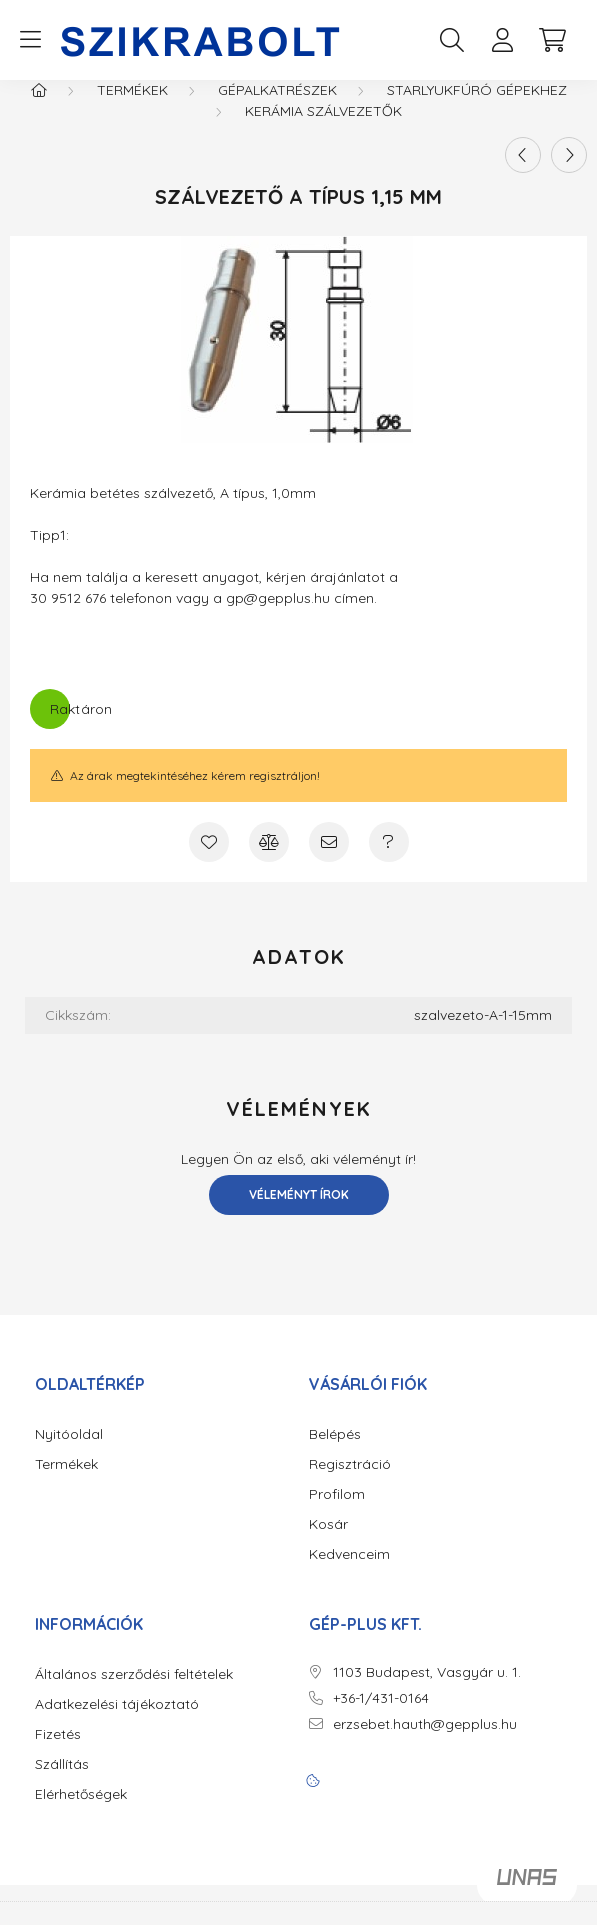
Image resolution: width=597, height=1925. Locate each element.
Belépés (335, 1454)
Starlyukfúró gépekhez (477, 110)
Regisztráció (350, 1484)
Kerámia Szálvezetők (323, 131)
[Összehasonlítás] (269, 862)
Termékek (132, 110)
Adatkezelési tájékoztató (117, 1724)
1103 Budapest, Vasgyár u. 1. (427, 1692)
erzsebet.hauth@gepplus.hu (425, 1744)
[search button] (452, 40)
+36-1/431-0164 (381, 1718)
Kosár (328, 1544)
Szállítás (62, 1784)
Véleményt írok (299, 1214)
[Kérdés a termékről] (389, 862)
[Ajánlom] (329, 862)
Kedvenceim (349, 1574)
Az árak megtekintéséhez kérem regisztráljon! (195, 795)
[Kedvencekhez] (209, 862)
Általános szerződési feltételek (134, 1694)
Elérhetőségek (81, 1814)
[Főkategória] (39, 110)
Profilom (337, 1514)
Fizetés (58, 1754)
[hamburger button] (30, 40)
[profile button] (502, 40)
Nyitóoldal (69, 1454)
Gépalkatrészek (277, 110)
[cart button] (552, 40)
